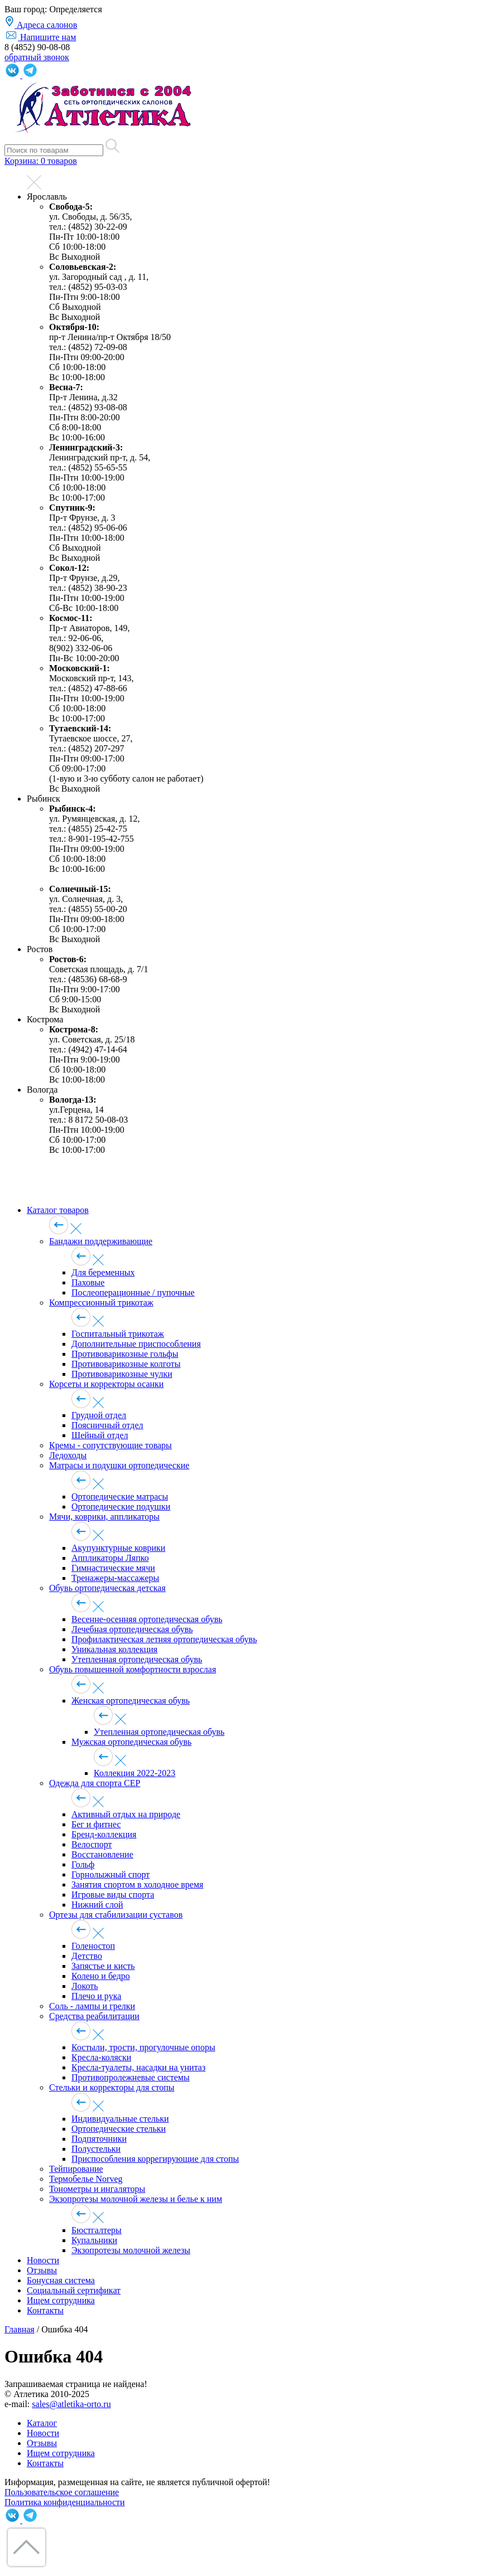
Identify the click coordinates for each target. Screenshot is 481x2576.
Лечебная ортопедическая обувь (132, 1629)
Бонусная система (61, 2280)
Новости (43, 2260)
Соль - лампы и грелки (92, 2006)
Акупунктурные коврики (118, 1548)
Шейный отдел (99, 1435)
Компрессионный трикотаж (101, 1302)
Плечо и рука (96, 1996)
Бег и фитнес (96, 1824)
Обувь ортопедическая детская (107, 1588)
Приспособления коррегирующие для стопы (155, 2158)
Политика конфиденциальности (64, 2502)
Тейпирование (76, 2169)
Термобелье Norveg (86, 2179)
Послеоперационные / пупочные (133, 1292)
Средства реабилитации (94, 2016)
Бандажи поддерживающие (100, 1241)
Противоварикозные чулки (121, 1374)
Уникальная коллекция (114, 1649)
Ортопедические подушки (120, 1506)
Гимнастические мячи (113, 1568)
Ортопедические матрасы (119, 1496)
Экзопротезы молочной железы (130, 2250)
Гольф (82, 1864)
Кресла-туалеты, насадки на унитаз (138, 2067)
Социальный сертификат (74, 2290)
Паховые (87, 1282)
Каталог (42, 2423)
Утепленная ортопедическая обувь (136, 1659)
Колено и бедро (100, 1976)
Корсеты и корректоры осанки (106, 1384)
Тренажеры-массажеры (115, 1578)
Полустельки (96, 2148)
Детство (86, 1956)
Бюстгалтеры (96, 2230)
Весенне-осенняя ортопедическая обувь (147, 1619)
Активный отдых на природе (125, 1814)
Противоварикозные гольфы (124, 1354)
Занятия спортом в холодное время (137, 1884)
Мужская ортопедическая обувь (131, 1742)
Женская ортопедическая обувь (130, 1700)
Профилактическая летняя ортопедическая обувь (164, 1639)
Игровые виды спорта (112, 1894)
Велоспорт (91, 1844)
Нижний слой (97, 1904)
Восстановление (102, 1854)
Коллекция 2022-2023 (134, 1773)
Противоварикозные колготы (125, 1364)
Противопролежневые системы (130, 2077)
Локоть (84, 1986)
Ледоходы (67, 1455)
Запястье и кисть (103, 1966)
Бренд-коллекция (103, 1834)
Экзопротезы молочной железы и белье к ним (135, 2199)
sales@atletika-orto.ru (71, 2404)
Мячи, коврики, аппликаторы (104, 1516)
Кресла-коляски (101, 2057)
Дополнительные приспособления (136, 1343)
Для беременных (103, 1272)
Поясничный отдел (107, 1425)
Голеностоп (93, 1946)
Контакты (45, 2310)
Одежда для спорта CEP (94, 1783)
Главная (19, 2329)
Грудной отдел (98, 1415)
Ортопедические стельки (118, 2128)
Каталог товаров (58, 1210)
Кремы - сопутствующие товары (110, 1445)
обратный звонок (36, 57)
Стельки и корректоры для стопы (112, 2087)
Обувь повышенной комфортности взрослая (132, 1669)
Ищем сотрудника (61, 2300)
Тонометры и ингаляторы (97, 2189)
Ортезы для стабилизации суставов (115, 1914)
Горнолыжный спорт (110, 1874)
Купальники (94, 2240)
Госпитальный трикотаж (117, 1333)
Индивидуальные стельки (120, 2118)
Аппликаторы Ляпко (110, 1558)
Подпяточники (99, 2138)
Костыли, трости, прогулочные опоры (143, 2047)
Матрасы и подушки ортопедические (119, 1465)
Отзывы (42, 2270)
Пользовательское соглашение (61, 2492)
